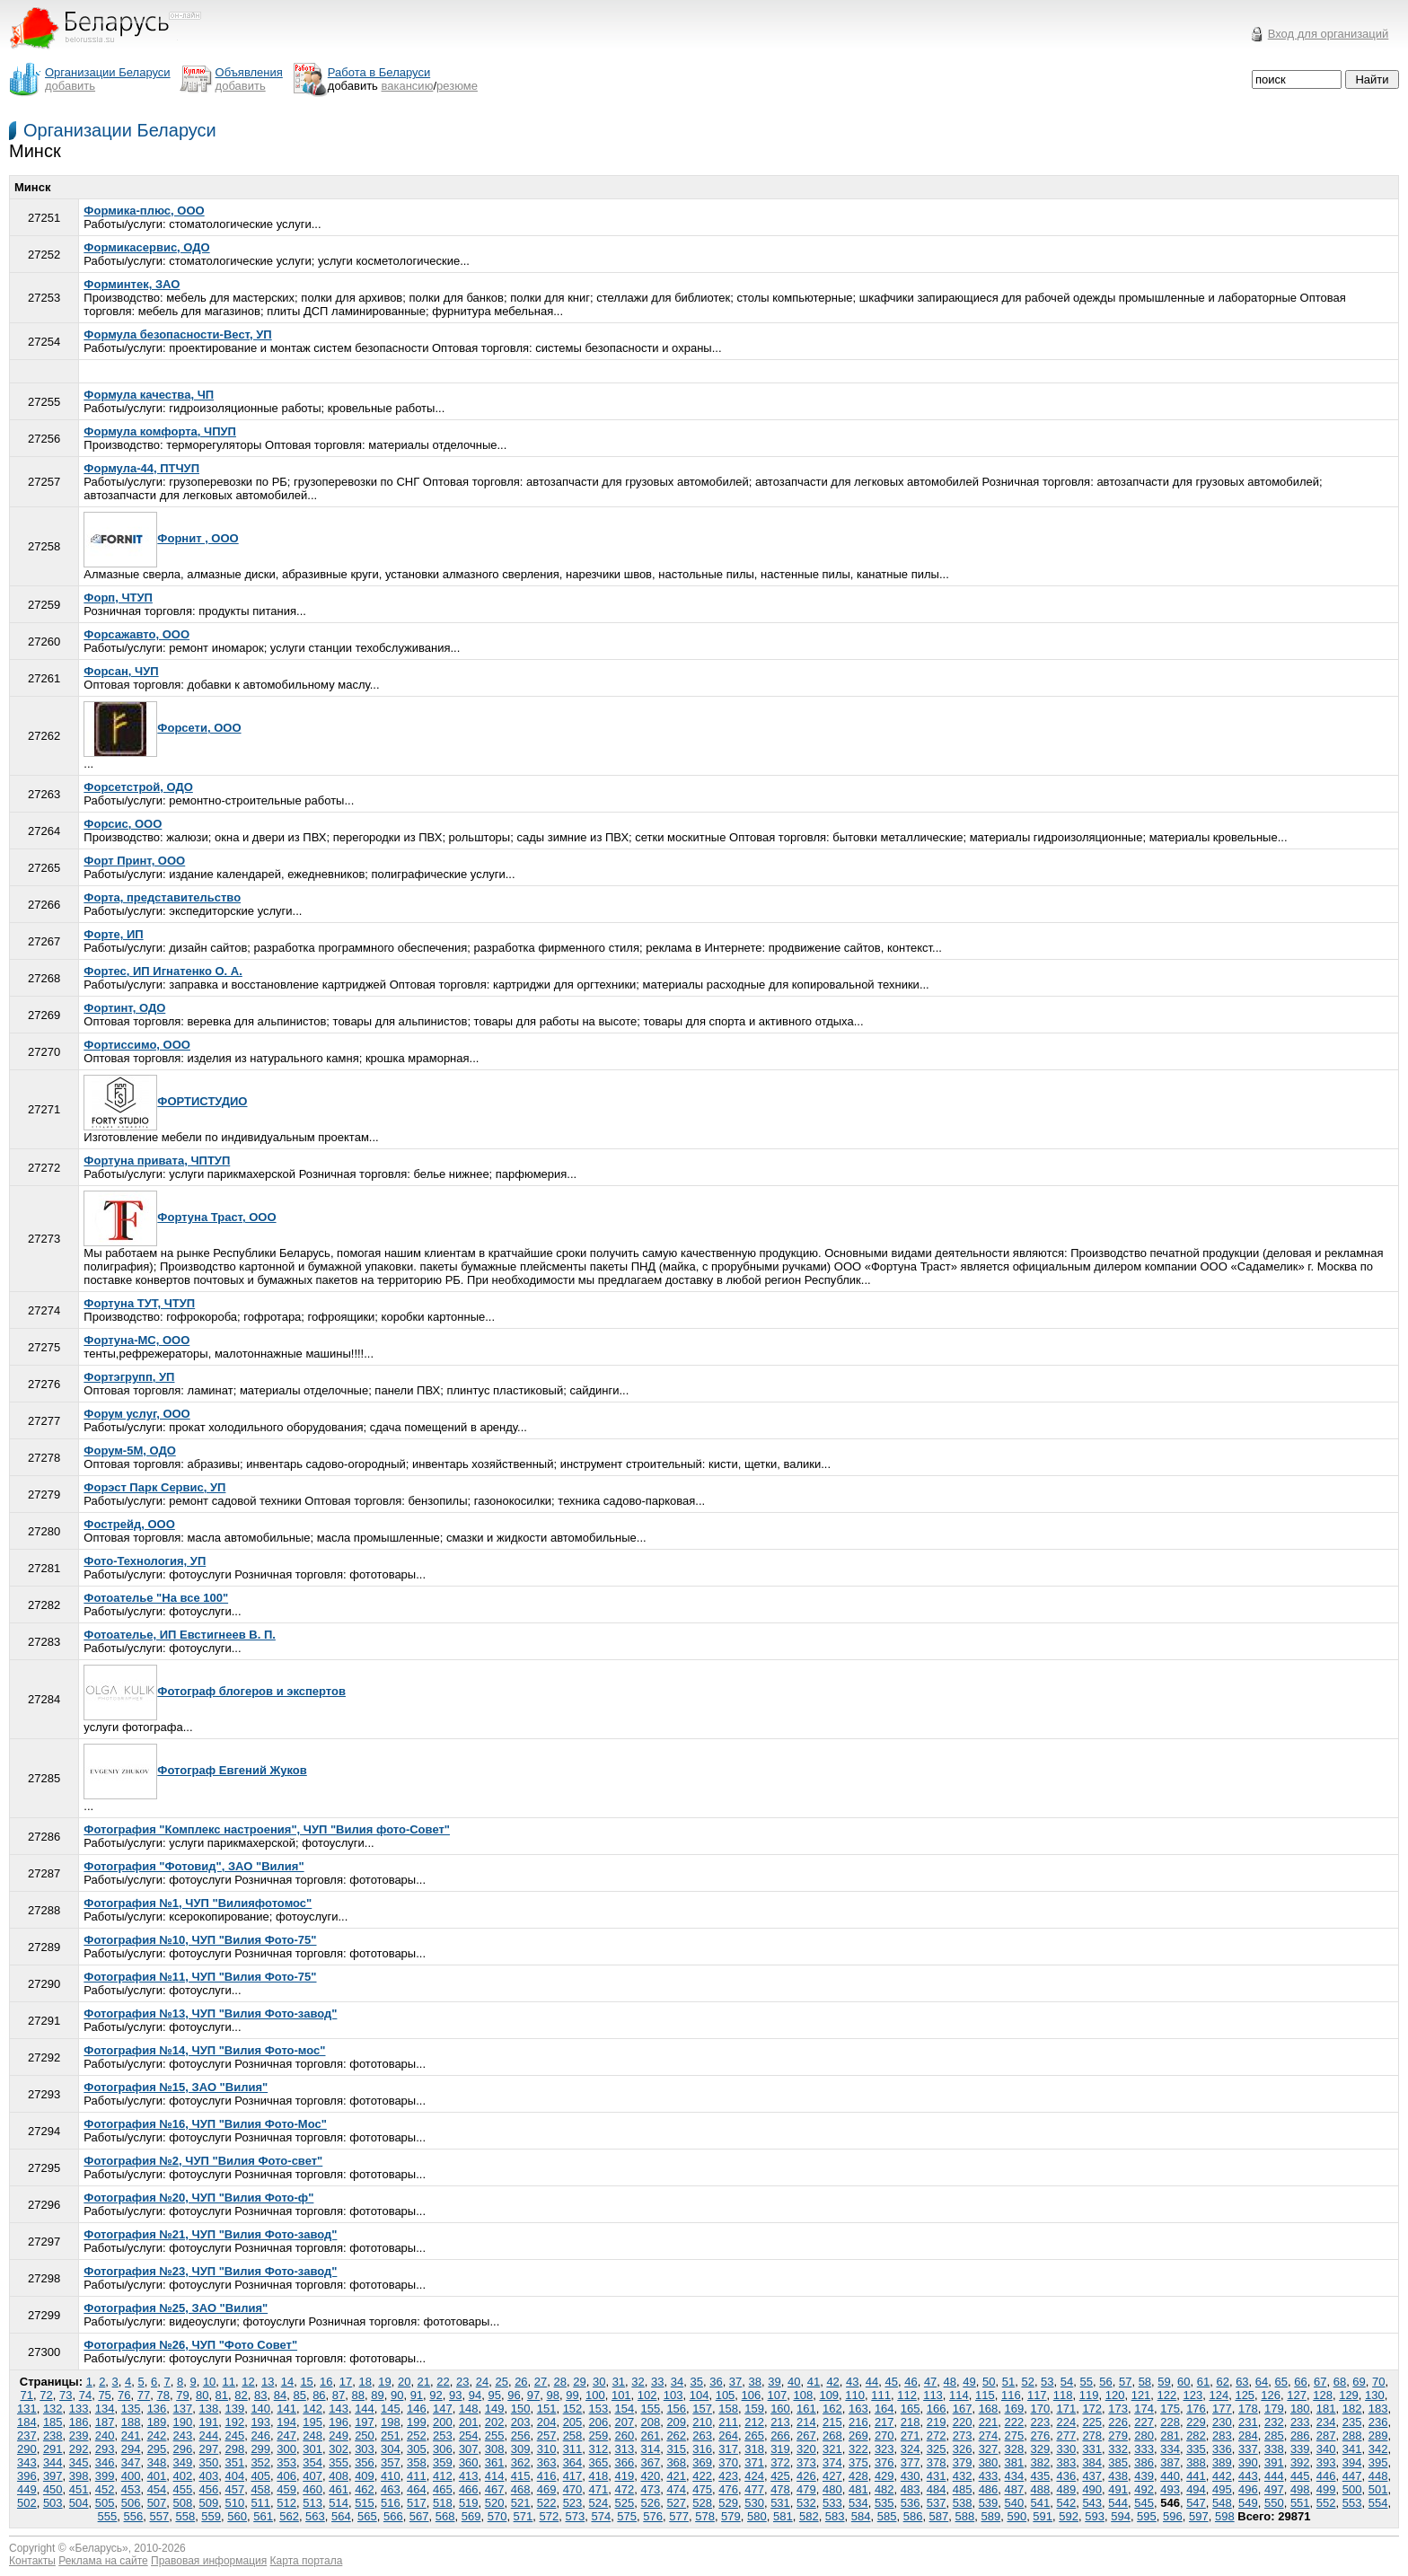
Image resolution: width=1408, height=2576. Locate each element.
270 (884, 2435)
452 (105, 2489)
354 (312, 2462)
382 (1041, 2462)
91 (416, 2395)
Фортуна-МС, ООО (136, 1340)
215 (832, 2422)
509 (209, 2503)
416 (547, 2476)
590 (1016, 2516)
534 (858, 2503)
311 (573, 2449)
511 (260, 2503)
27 (540, 2381)
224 (1066, 2422)
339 (1300, 2449)
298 (234, 2449)
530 (754, 2503)
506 (131, 2503)
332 (1118, 2449)
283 (1222, 2435)
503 (53, 2503)
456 (209, 2489)
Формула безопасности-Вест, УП (177, 334)
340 (1326, 2449)
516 (390, 2503)
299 (260, 2449)
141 (286, 2408)
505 (105, 2503)
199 (417, 2422)
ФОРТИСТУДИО (165, 1101)
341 (1352, 2449)
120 (1115, 2395)
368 (676, 2462)
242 (157, 2435)
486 (989, 2489)
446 (1326, 2476)
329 (1041, 2449)
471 (599, 2489)
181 (1326, 2408)
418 (599, 2476)
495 (1222, 2489)
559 (211, 2516)
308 (495, 2449)
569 (471, 2516)
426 (806, 2476)
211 (728, 2422)
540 (1015, 2503)
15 (306, 2381)
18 (365, 2381)
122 (1167, 2395)
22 (442, 2381)
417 (573, 2476)
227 (1144, 2422)
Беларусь (98, 2548)
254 (469, 2435)
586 (913, 2516)
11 (229, 2381)
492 (1144, 2489)
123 (1193, 2395)
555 (108, 2516)
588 (965, 2516)
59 (1163, 2381)
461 (338, 2489)
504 (79, 2503)
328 (1015, 2449)
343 (27, 2462)
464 (417, 2489)
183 (1378, 2408)
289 (1378, 2435)
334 (1170, 2449)
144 (364, 2408)
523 (573, 2503)
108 (803, 2395)
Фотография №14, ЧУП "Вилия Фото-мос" (204, 2050)
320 (806, 2449)
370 (728, 2462)
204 (547, 2422)
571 (523, 2516)
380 (989, 2462)
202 (495, 2422)
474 (676, 2489)
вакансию (408, 85)
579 (731, 2516)
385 (1118, 2462)
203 (521, 2422)
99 (572, 2395)
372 (780, 2462)
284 (1248, 2435)
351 (234, 2462)
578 (705, 2516)
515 (364, 2503)
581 (783, 2516)
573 (575, 2516)
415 (521, 2476)
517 (417, 2503)
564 (341, 2516)
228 (1170, 2422)
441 (1196, 2476)
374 (832, 2462)
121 (1141, 2395)
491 (1118, 2489)
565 (367, 2516)
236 (1378, 2422)
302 (338, 2449)
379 (962, 2462)
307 (469, 2449)
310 (547, 2449)
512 (286, 2503)
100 (595, 2395)
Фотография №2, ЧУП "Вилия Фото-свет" (203, 2160)
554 (1378, 2503)
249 (338, 2435)
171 (1066, 2408)
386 (1144, 2462)
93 (455, 2395)
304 (390, 2449)
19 (384, 2381)
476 (728, 2489)
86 (318, 2395)
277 (1066, 2435)
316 (702, 2449)
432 (962, 2476)
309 (521, 2449)
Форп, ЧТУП (118, 597)
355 (338, 2462)
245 (234, 2435)
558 (185, 2516)
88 (358, 2395)
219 (936, 2422)
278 (1092, 2435)
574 (601, 2516)
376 (884, 2462)
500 (1352, 2489)
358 (417, 2462)
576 (653, 2516)
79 (182, 2395)
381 (1015, 2462)
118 (1063, 2395)
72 (46, 2395)
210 (702, 2422)
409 (364, 2476)
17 (345, 2381)
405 (260, 2476)
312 (599, 2449)
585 (887, 2516)
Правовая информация (209, 2560)
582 (809, 2516)
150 (521, 2408)
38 (755, 2381)
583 (835, 2516)
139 (234, 2408)
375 (858, 2462)
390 (1248, 2462)
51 (1008, 2381)
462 (364, 2489)
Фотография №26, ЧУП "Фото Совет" (190, 2345)
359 (443, 2462)
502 (27, 2503)
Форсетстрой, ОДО (138, 787)
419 (625, 2476)
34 (677, 2381)
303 (364, 2449)
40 (794, 2381)
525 (625, 2503)
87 (338, 2395)
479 (806, 2489)
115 (985, 2395)
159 (754, 2408)
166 (936, 2408)
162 (832, 2408)
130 (1375, 2395)
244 (209, 2435)
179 (1274, 2408)
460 (312, 2489)
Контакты (32, 2560)
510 (234, 2503)
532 (806, 2503)
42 (832, 2381)
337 (1248, 2449)
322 (858, 2449)
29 (579, 2381)
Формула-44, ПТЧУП (141, 468)
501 (1378, 2489)
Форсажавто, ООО (136, 634)
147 (443, 2408)
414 (495, 2476)
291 (53, 2449)
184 (27, 2422)
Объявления (249, 72)
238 (53, 2435)
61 (1203, 2381)
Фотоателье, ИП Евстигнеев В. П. (180, 1634)
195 (312, 2422)
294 (131, 2449)
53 (1047, 2381)
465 (443, 2489)
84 (280, 2395)
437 (1092, 2476)
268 (832, 2435)
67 (1320, 2381)
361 (495, 2462)
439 (1144, 2476)
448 (1378, 2476)
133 (79, 2408)
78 (163, 2395)
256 (521, 2435)
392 (1300, 2462)
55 (1086, 2381)
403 (209, 2476)
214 (806, 2422)
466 (469, 2489)
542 (1066, 2503)
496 (1248, 2489)
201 (469, 2422)
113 (933, 2395)
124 (1218, 2395)
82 (240, 2395)
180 (1300, 2408)
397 (53, 2476)
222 (1015, 2422)
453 (131, 2489)
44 (872, 2381)
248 (312, 2435)
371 (754, 2462)
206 (599, 2422)
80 (202, 2395)
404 (234, 2476)
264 (728, 2435)
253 (443, 2435)
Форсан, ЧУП (121, 671)
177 (1222, 2408)
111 (881, 2395)
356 (364, 2462)
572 (549, 2516)
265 (754, 2435)
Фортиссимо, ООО (137, 1044)
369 (702, 2462)
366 (625, 2462)
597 (1199, 2516)
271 (910, 2435)
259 (599, 2435)
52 (1027, 2381)
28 (560, 2381)
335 (1196, 2449)
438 (1118, 2476)
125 (1244, 2395)
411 (417, 2476)
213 (780, 2422)
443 (1248, 2476)
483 (910, 2489)
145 (390, 2408)
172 (1092, 2408)
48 (950, 2381)
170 (1041, 2408)
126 (1270, 2395)
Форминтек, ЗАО (132, 284)
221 (989, 2422)
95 (494, 2395)
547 (1196, 2503)
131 (27, 2408)
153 (599, 2408)
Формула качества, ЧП (149, 394)
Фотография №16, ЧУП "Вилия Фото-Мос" (205, 2124)
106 (751, 2395)
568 (445, 2516)
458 (260, 2489)
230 (1222, 2422)
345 (79, 2462)
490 (1092, 2489)
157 (702, 2408)
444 (1274, 2476)
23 (462, 2381)
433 (989, 2476)
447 (1352, 2476)
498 (1300, 2489)
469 (547, 2489)
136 (157, 2408)
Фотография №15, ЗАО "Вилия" (176, 2087)
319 (780, 2449)
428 (858, 2476)
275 (1015, 2435)
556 (134, 2516)
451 (79, 2489)
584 (861, 2516)
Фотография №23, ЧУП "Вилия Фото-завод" (210, 2271)
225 (1092, 2422)
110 (855, 2395)
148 (469, 2408)
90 (397, 2395)
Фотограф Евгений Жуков (195, 1770)
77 (143, 2395)
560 (237, 2516)
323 (884, 2449)
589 (990, 2516)
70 (1378, 2381)
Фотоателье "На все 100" (156, 1598)
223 (1041, 2422)
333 (1144, 2449)
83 (260, 2395)
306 (443, 2449)
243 (183, 2435)
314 (650, 2449)
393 (1326, 2462)
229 (1196, 2422)
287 (1326, 2435)
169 (1015, 2408)
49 (969, 2381)
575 (627, 2516)
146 (417, 2408)
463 (390, 2489)
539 (989, 2503)
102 (647, 2395)
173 (1118, 2408)
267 (806, 2435)
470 (573, 2489)
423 (728, 2476)
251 (390, 2435)
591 (1042, 2516)
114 (959, 2395)
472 (625, 2489)
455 (183, 2489)
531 (780, 2503)
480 (832, 2489)
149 (495, 2408)
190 (183, 2422)
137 (183, 2408)
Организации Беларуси (119, 130)
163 (858, 2408)
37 (735, 2381)
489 (1066, 2489)
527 (676, 2503)
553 (1352, 2503)
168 (989, 2408)
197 (364, 2422)
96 (513, 2395)
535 (884, 2503)
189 (157, 2422)
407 (312, 2476)
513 (312, 2503)
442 (1222, 2476)
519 (469, 2503)
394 (1352, 2462)
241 (131, 2435)
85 (299, 2395)
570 (497, 2516)
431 (936, 2476)
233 (1300, 2422)
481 (858, 2489)
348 (157, 2462)
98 (553, 2395)
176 (1196, 2408)
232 (1274, 2422)
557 (159, 2516)
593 (1094, 2516)
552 (1326, 2503)
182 (1352, 2408)
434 (1015, 2476)
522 (547, 2503)
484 (936, 2489)
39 (774, 2381)
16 (326, 2381)
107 (778, 2395)
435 (1041, 2476)
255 (495, 2435)
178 (1248, 2408)
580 (757, 2516)
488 (1041, 2489)
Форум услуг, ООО (136, 1413)
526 (650, 2503)
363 (547, 2462)
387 (1170, 2462)
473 (650, 2489)
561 (263, 2516)
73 (65, 2395)
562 (289, 2516)
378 (936, 2462)
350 (209, 2462)
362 (521, 2462)
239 (79, 2435)
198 (390, 2422)
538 (962, 2503)
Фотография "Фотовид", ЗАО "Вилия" (194, 1866)
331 (1092, 2449)
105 (725, 2395)
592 (1068, 2516)
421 (676, 2476)
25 (501, 2381)
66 (1300, 2381)
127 (1297, 2395)
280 (1144, 2435)
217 (884, 2422)
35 (696, 2381)
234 (1326, 2422)
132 (53, 2408)
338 (1274, 2449)
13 (267, 2381)
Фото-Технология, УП (145, 1561)
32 (637, 2381)
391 (1274, 2462)
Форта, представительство (162, 897)
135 (131, 2408)
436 (1066, 2476)
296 (183, 2449)
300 (286, 2449)
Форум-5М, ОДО (129, 1450)
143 (338, 2408)
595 (1147, 2516)
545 (1144, 2503)
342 (1378, 2449)
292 (79, 2449)
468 (521, 2489)
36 (715, 2381)
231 (1248, 2422)
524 (599, 2503)
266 (780, 2435)
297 (209, 2449)
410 (390, 2476)
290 (27, 2449)
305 (417, 2449)
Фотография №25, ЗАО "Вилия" (176, 2308)
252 (417, 2435)
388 (1196, 2462)
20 (404, 2381)
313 (625, 2449)
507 (157, 2503)
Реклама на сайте (103, 2560)
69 (1358, 2381)
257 (547, 2435)
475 (702, 2489)
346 (105, 2462)
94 (475, 2395)
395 (1378, 2462)
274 (989, 2435)
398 (79, 2476)
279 (1118, 2435)
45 (890, 2381)
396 (27, 2476)
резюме (457, 85)
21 (424, 2381)
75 (104, 2395)
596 (1173, 2516)
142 (312, 2408)
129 (1349, 2395)
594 (1121, 2516)
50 (988, 2381)
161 (806, 2408)
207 (625, 2422)
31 (618, 2381)
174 (1144, 2408)
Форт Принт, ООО (134, 860)
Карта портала (306, 2560)
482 (884, 2489)
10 (209, 2381)
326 (962, 2449)
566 (393, 2516)
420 (650, 2476)
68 (1339, 2381)
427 (832, 2476)
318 (754, 2449)
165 (910, 2408)
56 (1105, 2381)
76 (124, 2395)
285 (1274, 2435)
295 (157, 2449)
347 (131, 2462)
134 (105, 2408)
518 (443, 2503)
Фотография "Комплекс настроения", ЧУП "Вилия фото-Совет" (267, 1829)
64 (1261, 2381)
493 (1170, 2489)
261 (650, 2435)
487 (1015, 2489)
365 (599, 2462)
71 (27, 2395)
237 (27, 2435)
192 (234, 2422)
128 (1323, 2395)
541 (1041, 2503)
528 (702, 2503)
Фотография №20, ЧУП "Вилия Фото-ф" (198, 2197)
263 (702, 2435)
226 (1118, 2422)
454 (157, 2489)
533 (832, 2503)
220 (962, 2422)
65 (1281, 2381)
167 (962, 2408)
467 (495, 2489)
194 (286, 2422)
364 (573, 2462)
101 (621, 2395)
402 (183, 2476)
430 (910, 2476)
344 (53, 2462)
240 (105, 2435)
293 (105, 2449)
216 (858, 2422)
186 (79, 2422)
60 (1183, 2381)
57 (1125, 2381)
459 (286, 2489)
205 (573, 2422)
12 (248, 2381)
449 (27, 2489)
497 (1274, 2489)
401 (157, 2476)
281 (1170, 2435)
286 (1300, 2435)
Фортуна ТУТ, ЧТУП (139, 1303)
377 (910, 2462)
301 (312, 2449)
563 (315, 2516)
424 (754, 2476)
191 (209, 2422)
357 (390, 2462)
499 (1326, 2489)
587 (939, 2516)
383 (1066, 2462)
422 (702, 2476)
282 (1196, 2435)
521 (521, 2503)
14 (287, 2381)
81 (222, 2395)
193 (260, 2422)
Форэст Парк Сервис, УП (154, 1487)
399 (105, 2476)
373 (806, 2462)
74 (85, 2395)
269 (858, 2435)
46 (910, 2381)
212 (754, 2422)
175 (1170, 2408)
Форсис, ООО (123, 824)
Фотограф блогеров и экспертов (215, 1691)
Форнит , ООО (161, 538)
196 (338, 2422)
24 (482, 2381)
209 (676, 2422)
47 (930, 2381)
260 (625, 2435)
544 (1118, 2503)
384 (1092, 2462)
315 (676, 2449)
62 (1222, 2381)
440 (1170, 2476)
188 (131, 2422)
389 (1222, 2462)
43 (852, 2381)
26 (521, 2381)
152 (573, 2408)
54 (1066, 2381)
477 (754, 2489)
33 (657, 2381)
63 (1242, 2381)
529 (728, 2503)
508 (183, 2503)
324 (910, 2449)
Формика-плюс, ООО (144, 210)
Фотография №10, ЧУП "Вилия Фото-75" (200, 1940)
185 (53, 2422)
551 (1300, 2503)
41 (813, 2381)
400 (131, 2476)
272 (936, 2435)
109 (829, 2395)
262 (676, 2435)
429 (884, 2476)
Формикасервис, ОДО (146, 247)
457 (234, 2489)
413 (469, 2476)
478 (780, 2489)
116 (1011, 2395)
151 (547, 2408)
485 (962, 2489)
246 (260, 2435)
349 (183, 2462)
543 (1092, 2503)
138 (209, 2408)
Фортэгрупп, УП (129, 1377)
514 (338, 2503)
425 (780, 2476)
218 (910, 2422)
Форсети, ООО (162, 727)
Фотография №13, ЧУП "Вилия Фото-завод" (210, 2013)
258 (573, 2435)
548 (1222, 2503)
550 (1274, 2503)
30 (599, 2381)
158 (728, 2408)
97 (533, 2395)
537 (936, 2503)
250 (364, 2435)
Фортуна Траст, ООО (180, 1217)
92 (435, 2395)
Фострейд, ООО (129, 1524)
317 (728, 2449)
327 (989, 2449)
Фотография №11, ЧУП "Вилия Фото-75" (200, 1976)
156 (676, 2408)
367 (650, 2462)
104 (699, 2395)
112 (907, 2395)
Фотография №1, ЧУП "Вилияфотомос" (198, 1903)
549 (1248, 2503)
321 (832, 2449)
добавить (70, 85)
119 (1089, 2395)
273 (962, 2435)
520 (495, 2503)
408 (338, 2476)
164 (884, 2408)
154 (625, 2408)
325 (936, 2449)
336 (1222, 2449)
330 (1066, 2449)
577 (679, 2516)
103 (673, 2395)
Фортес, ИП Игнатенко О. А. (163, 971)
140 (260, 2408)
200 (443, 2422)
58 (1145, 2381)
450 (53, 2489)
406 (286, 2476)
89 (377, 2395)
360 (469, 2462)
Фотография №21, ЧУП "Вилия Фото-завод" (210, 2234)
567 (419, 2516)
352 (260, 2462)
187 (105, 2422)
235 (1352, 2422)
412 (443, 2476)
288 (1352, 2435)
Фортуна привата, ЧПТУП (157, 1160)
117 (1037, 2395)
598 (1225, 2516)
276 (1041, 2435)
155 (650, 2408)
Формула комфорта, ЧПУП (160, 431)
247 (286, 2435)
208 (650, 2422)
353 (286, 2462)
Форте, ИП (113, 934)
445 (1300, 2476)
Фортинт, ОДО (124, 1008)
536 (910, 2503)
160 (780, 2408)
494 (1196, 2489)
